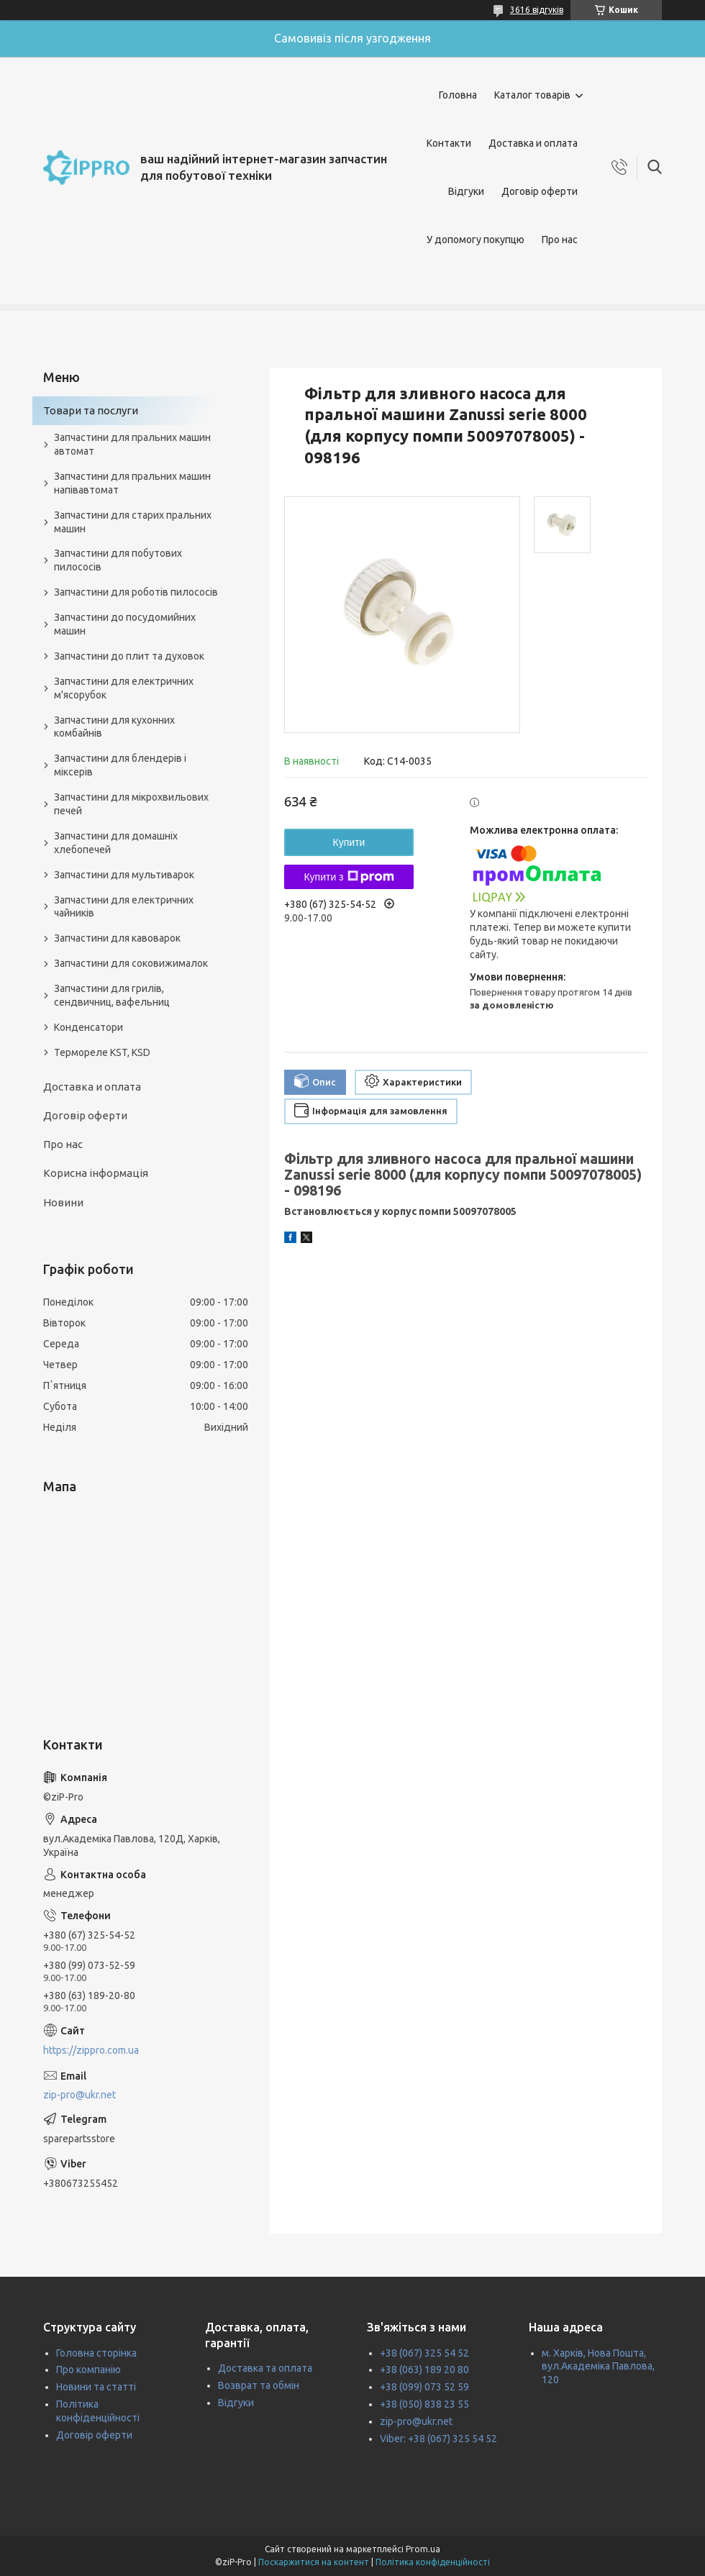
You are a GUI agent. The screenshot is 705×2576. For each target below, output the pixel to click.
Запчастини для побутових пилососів (118, 560)
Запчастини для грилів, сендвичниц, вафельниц (112, 995)
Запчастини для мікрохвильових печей (131, 803)
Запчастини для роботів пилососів (136, 592)
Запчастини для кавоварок (117, 938)
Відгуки (466, 191)
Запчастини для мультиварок (124, 874)
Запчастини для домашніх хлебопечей (116, 842)
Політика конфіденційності (433, 2562)
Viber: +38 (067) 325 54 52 (438, 2438)
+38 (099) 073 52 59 (424, 2387)
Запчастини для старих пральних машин (133, 521)
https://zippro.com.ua (91, 2050)
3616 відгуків (536, 9)
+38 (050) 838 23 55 (424, 2404)
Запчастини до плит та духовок (129, 656)
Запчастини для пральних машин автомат (132, 444)
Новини (63, 1202)
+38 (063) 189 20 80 (424, 2369)
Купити (349, 842)
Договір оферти (539, 191)
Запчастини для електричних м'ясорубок (124, 688)
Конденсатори (88, 1027)
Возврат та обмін (258, 2385)
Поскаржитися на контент (313, 2562)
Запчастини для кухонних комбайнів (114, 726)
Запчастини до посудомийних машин (125, 624)
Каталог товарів (532, 95)
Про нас (560, 239)
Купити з (349, 876)
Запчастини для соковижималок (131, 963)
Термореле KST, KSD (102, 1052)
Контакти (449, 143)
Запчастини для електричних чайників (124, 906)
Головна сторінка (96, 2353)
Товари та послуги (90, 410)
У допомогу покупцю (475, 239)
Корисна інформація (95, 1173)
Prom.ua (423, 2549)
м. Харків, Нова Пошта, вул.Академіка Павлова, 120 (598, 2366)
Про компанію (88, 2369)
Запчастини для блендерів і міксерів (120, 765)
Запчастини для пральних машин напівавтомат (132, 483)
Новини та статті (96, 2387)
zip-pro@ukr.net (79, 2095)
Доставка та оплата (265, 2368)
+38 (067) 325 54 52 (424, 2353)
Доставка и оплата (533, 143)
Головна (458, 95)
